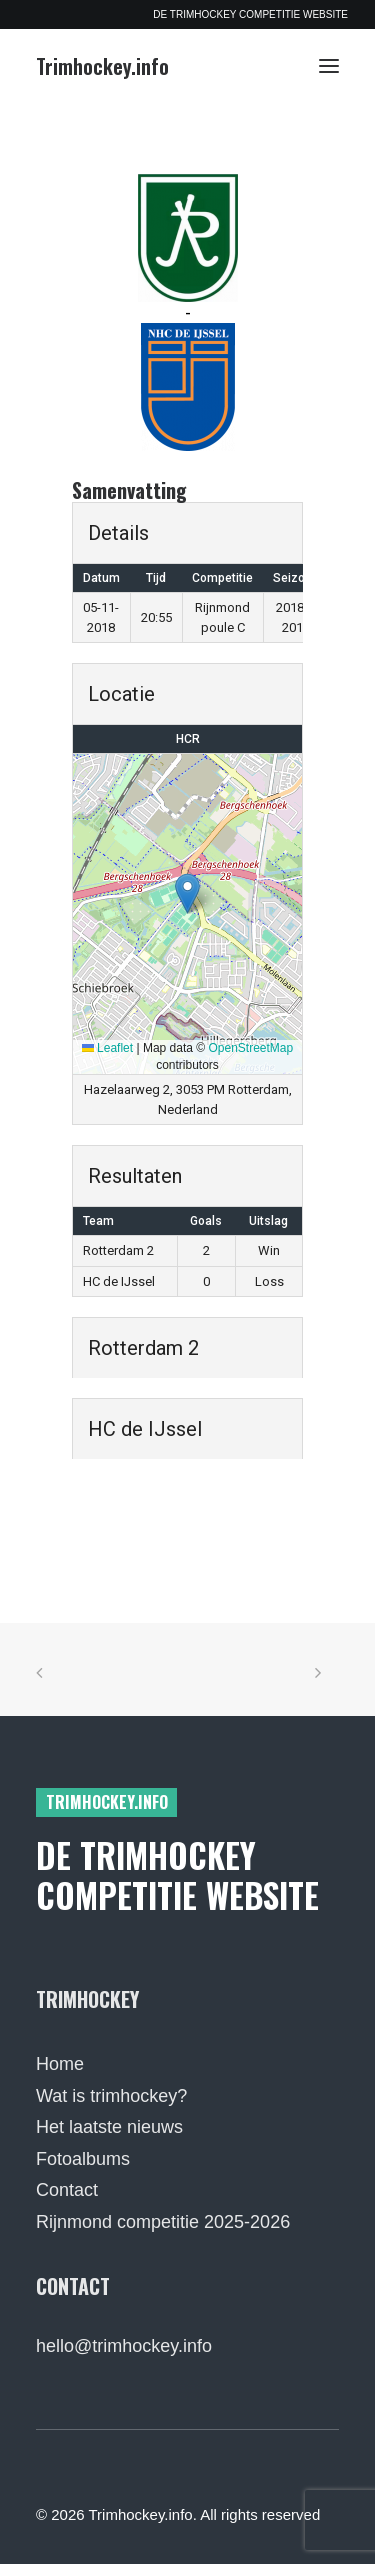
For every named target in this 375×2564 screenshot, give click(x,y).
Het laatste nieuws (109, 2127)
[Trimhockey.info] (102, 66)
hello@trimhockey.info (124, 2346)
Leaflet (107, 1048)
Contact (67, 2190)
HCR (188, 739)
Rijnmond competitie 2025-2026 (163, 2222)
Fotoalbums (83, 2159)
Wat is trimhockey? (111, 2096)
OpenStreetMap (251, 1048)
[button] (329, 66)
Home (60, 2064)
